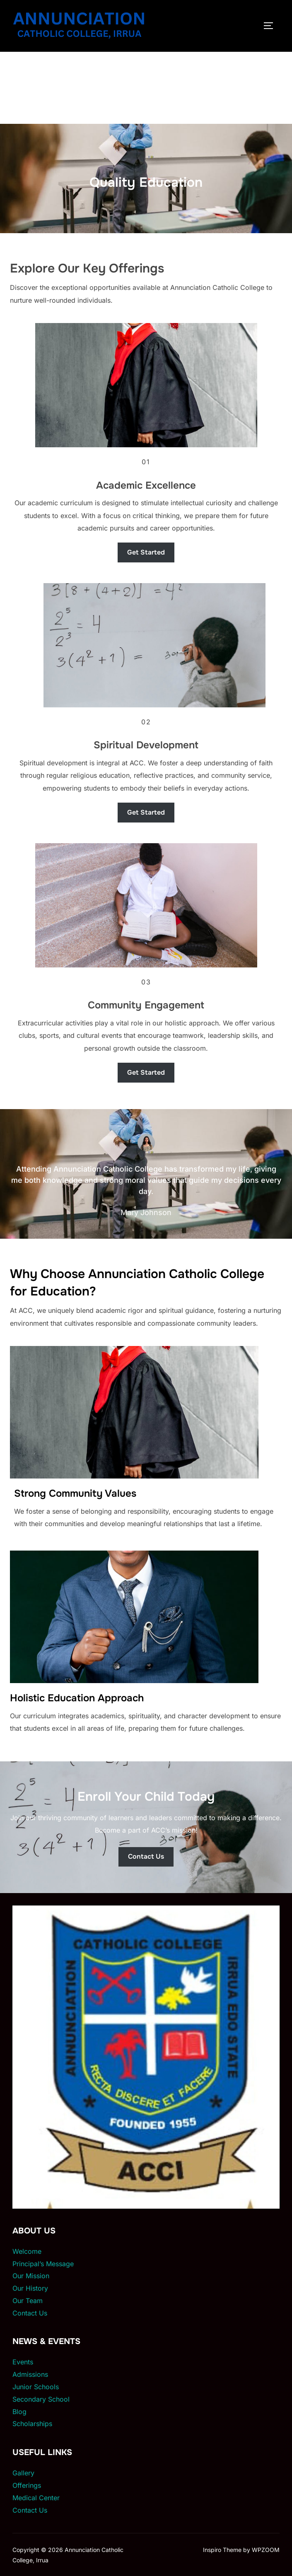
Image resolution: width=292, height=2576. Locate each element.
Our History (30, 2288)
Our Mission (30, 2276)
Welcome (26, 2251)
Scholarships (32, 2423)
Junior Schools (35, 2387)
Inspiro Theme (222, 2549)
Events (22, 2362)
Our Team (27, 2300)
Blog (19, 2411)
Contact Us (29, 2313)
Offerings (26, 2485)
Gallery (23, 2473)
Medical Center (36, 2498)
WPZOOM (266, 2549)
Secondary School (41, 2399)
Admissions (30, 2374)
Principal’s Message (43, 2264)
